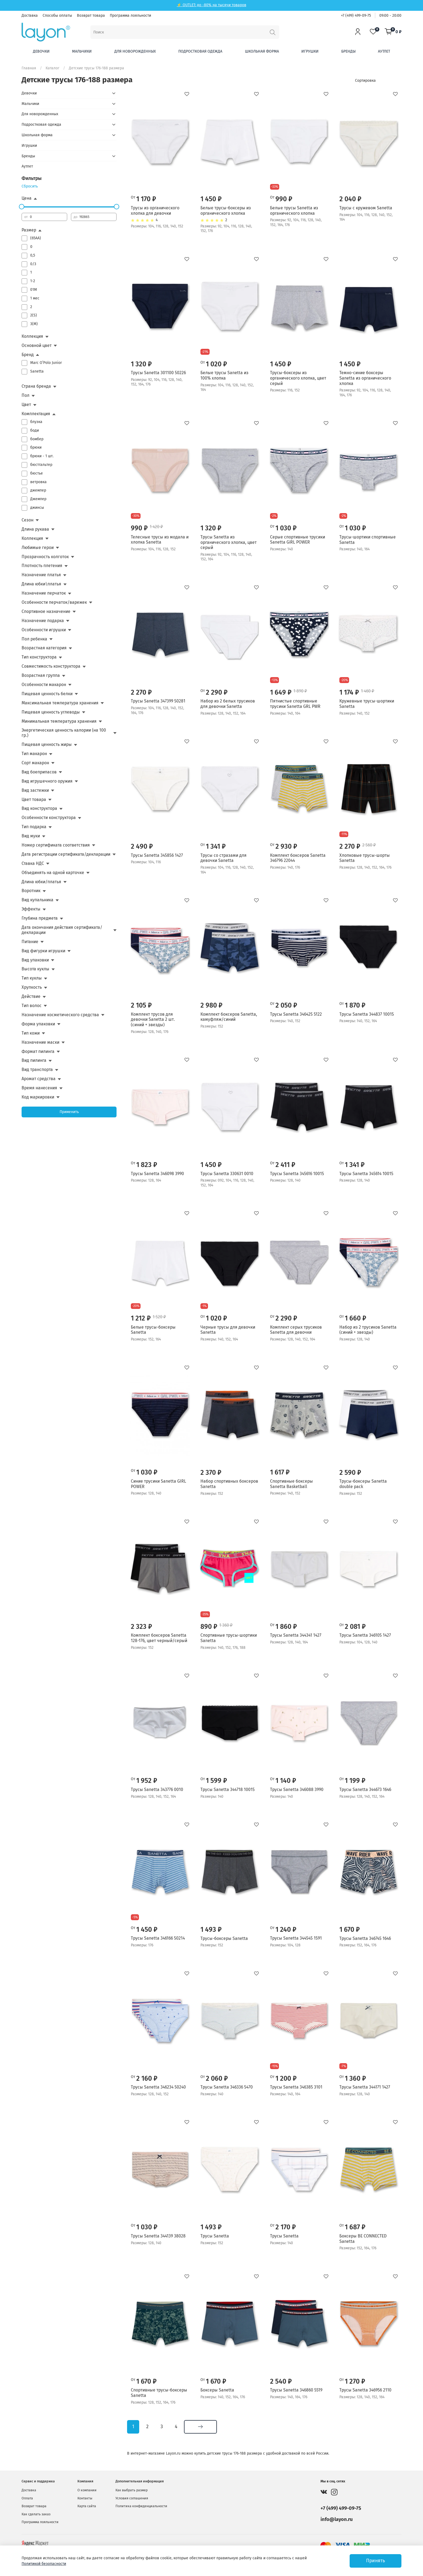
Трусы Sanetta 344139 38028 (158, 2236)
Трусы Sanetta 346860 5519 (296, 2390)
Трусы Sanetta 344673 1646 (365, 1789)
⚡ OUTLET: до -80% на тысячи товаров (211, 5)
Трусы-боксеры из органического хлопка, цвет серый (298, 378)
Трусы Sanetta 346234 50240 (158, 2087)
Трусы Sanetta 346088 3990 (296, 1789)
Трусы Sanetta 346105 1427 (365, 1635)
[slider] (22, 207)
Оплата (27, 2498)
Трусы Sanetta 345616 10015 (297, 1173)
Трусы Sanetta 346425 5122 (296, 1014)
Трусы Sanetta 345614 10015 (366, 1173)
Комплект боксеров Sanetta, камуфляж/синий (228, 1017)
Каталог (52, 68)
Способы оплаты (57, 15)
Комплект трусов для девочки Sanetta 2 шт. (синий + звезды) (153, 1019)
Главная (29, 68)
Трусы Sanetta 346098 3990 (157, 1173)
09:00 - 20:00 (390, 15)
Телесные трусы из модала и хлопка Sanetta (160, 539)
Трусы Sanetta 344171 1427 (364, 2087)
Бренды (348, 51)
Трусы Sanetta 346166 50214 (158, 1938)
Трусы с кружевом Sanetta (365, 207)
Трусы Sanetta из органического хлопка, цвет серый (228, 542)
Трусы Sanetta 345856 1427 (157, 855)
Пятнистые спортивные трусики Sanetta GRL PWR (295, 703)
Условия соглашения (131, 2498)
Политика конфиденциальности (141, 2506)
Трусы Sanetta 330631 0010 (226, 1173)
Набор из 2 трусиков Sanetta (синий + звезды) (368, 1330)
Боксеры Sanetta (217, 2390)
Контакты (84, 2498)
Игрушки (310, 51)
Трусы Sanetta (214, 2236)
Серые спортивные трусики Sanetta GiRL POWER (297, 539)
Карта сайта (86, 2506)
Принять (375, 2561)
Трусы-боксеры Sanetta (224, 1938)
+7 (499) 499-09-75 (356, 15)
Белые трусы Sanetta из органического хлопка (294, 210)
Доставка (30, 15)
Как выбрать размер (131, 2490)
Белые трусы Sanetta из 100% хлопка (224, 375)
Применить (69, 1112)
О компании (87, 2490)
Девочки (41, 51)
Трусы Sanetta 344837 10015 (366, 1014)
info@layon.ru (336, 2519)
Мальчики (82, 51)
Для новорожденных (135, 51)
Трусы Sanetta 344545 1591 (296, 1938)
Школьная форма (262, 51)
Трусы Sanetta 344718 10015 (227, 1789)
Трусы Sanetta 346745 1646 (365, 1938)
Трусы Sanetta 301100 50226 (158, 372)
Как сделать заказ (36, 2514)
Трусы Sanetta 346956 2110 (365, 2390)
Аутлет (384, 51)
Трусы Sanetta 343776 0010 (157, 1789)
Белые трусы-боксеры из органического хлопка (225, 210)
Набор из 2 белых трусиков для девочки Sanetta (227, 703)
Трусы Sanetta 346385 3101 (296, 2087)
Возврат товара (91, 15)
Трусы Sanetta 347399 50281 (158, 701)
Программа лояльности (130, 15)
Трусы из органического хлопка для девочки (155, 210)
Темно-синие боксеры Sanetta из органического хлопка (365, 378)
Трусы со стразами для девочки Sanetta (223, 858)
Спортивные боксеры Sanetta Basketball (291, 1484)
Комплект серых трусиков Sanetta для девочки (296, 1330)
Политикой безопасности (44, 2563)
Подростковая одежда (200, 51)
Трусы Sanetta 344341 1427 (295, 1635)
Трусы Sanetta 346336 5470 (226, 2087)
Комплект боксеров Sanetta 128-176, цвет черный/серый (159, 1638)
